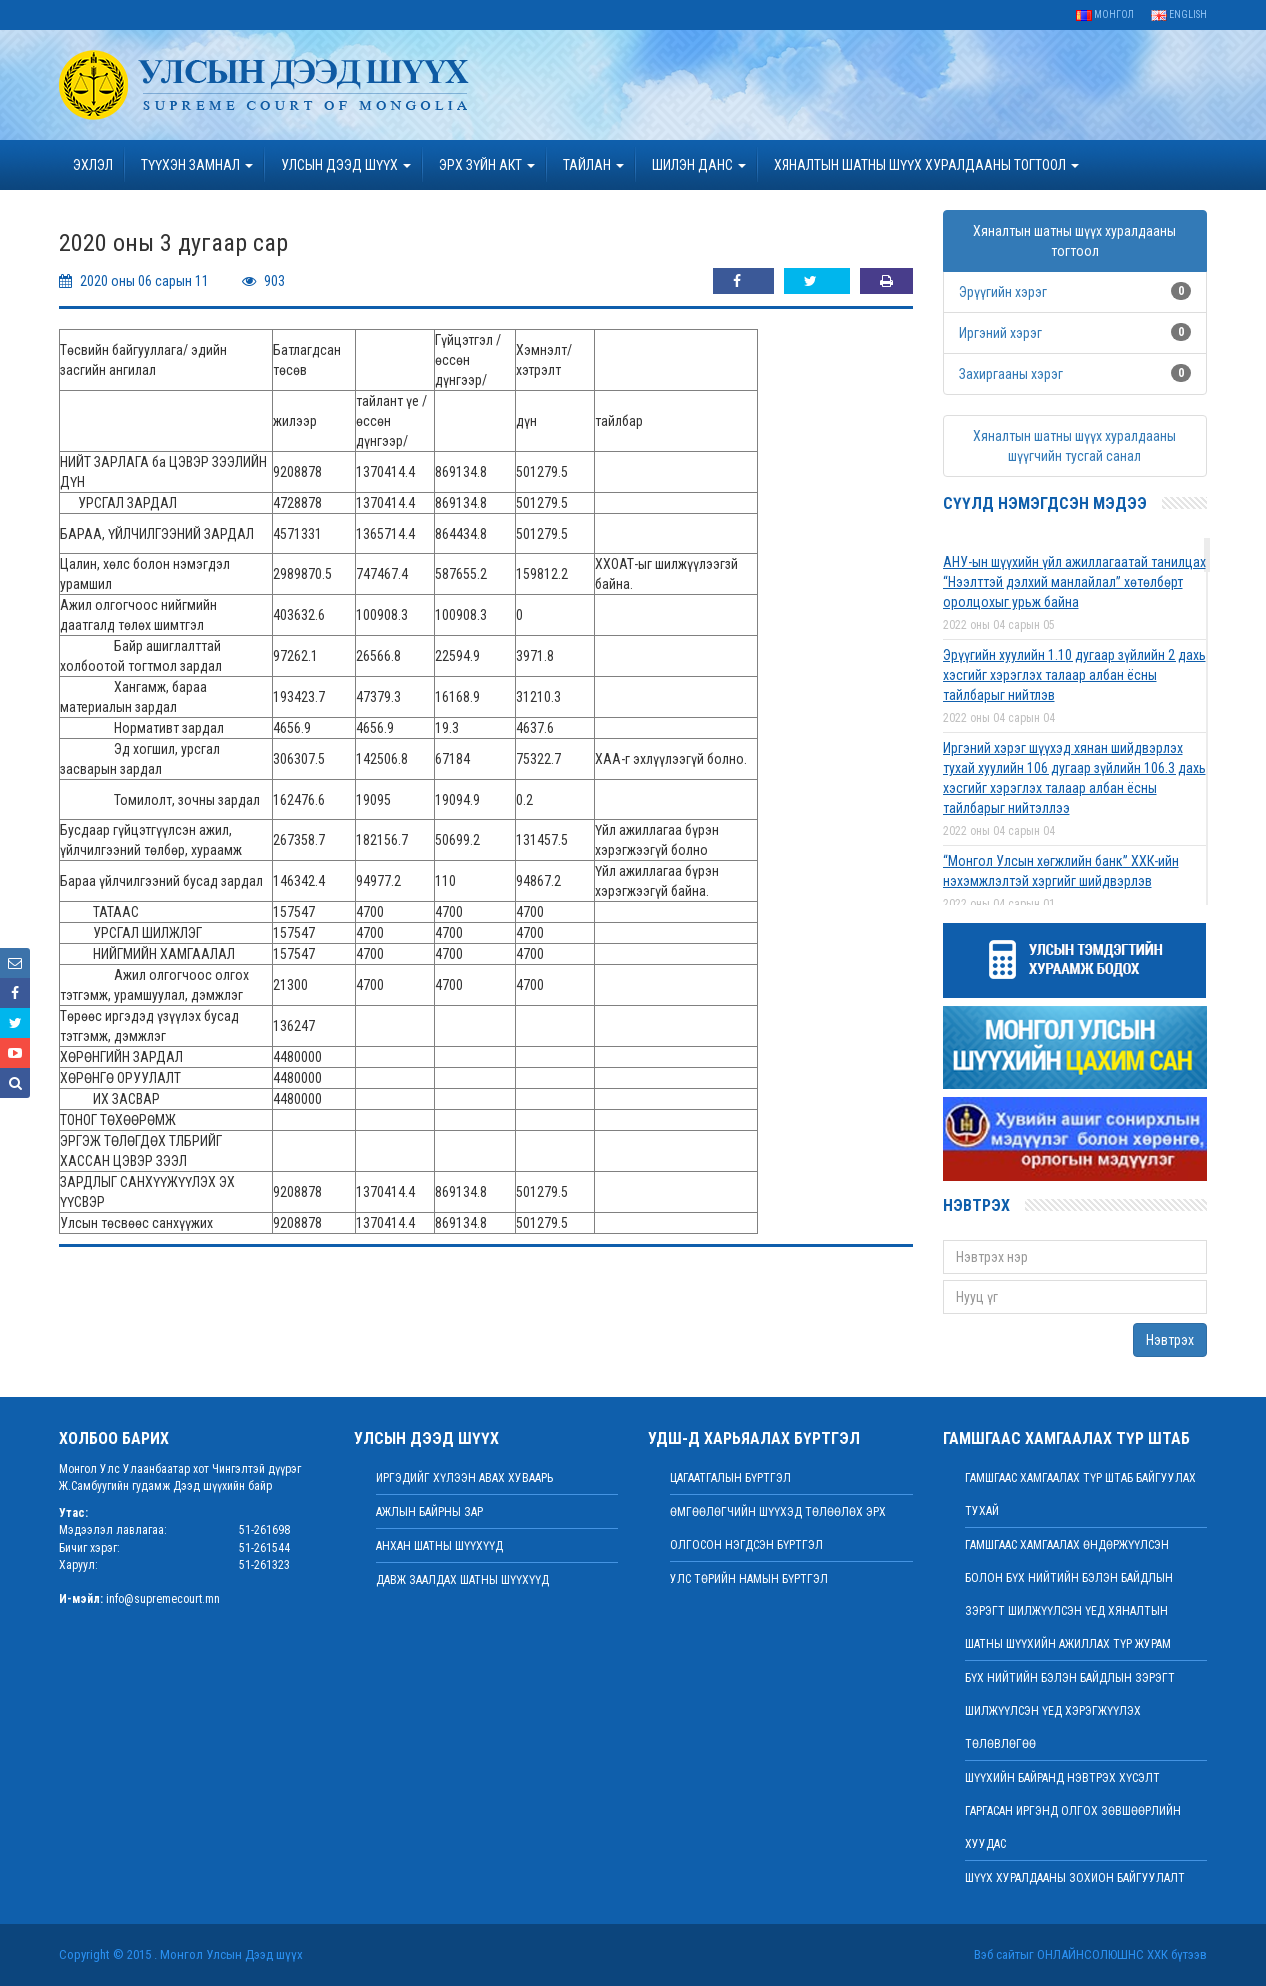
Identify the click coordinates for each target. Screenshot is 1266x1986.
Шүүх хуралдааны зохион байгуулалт (1075, 1878)
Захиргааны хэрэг (1011, 374)
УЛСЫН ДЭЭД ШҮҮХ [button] (346, 165)
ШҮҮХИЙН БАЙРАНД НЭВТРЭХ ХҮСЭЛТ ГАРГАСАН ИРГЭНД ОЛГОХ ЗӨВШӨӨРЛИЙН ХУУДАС (1073, 1811)
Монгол (1105, 14)
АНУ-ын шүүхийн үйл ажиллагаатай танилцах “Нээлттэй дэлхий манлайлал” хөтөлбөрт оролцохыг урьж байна (1074, 582)
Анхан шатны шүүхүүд (439, 1546)
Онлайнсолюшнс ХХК (1102, 1954)
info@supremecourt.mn (163, 1599)
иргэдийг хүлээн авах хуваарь (464, 1478)
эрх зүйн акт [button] (487, 165)
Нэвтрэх (1170, 1340)
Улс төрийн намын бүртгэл (749, 1579)
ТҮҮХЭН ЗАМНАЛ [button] (197, 165)
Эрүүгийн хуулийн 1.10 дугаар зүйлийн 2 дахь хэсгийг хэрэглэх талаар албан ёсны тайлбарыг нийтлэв (1074, 675)
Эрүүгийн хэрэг (1003, 292)
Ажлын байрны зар (429, 1512)
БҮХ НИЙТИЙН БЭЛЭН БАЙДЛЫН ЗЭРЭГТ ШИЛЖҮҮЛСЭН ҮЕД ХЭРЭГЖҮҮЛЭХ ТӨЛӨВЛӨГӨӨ (1070, 1711)
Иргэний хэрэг (1000, 333)
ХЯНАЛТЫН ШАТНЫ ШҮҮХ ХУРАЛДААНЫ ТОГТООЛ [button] (926, 165)
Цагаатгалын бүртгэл (730, 1478)
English (1179, 14)
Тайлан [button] (593, 165)
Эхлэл (93, 165)
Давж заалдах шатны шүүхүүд (462, 1580)
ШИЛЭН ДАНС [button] (699, 165)
